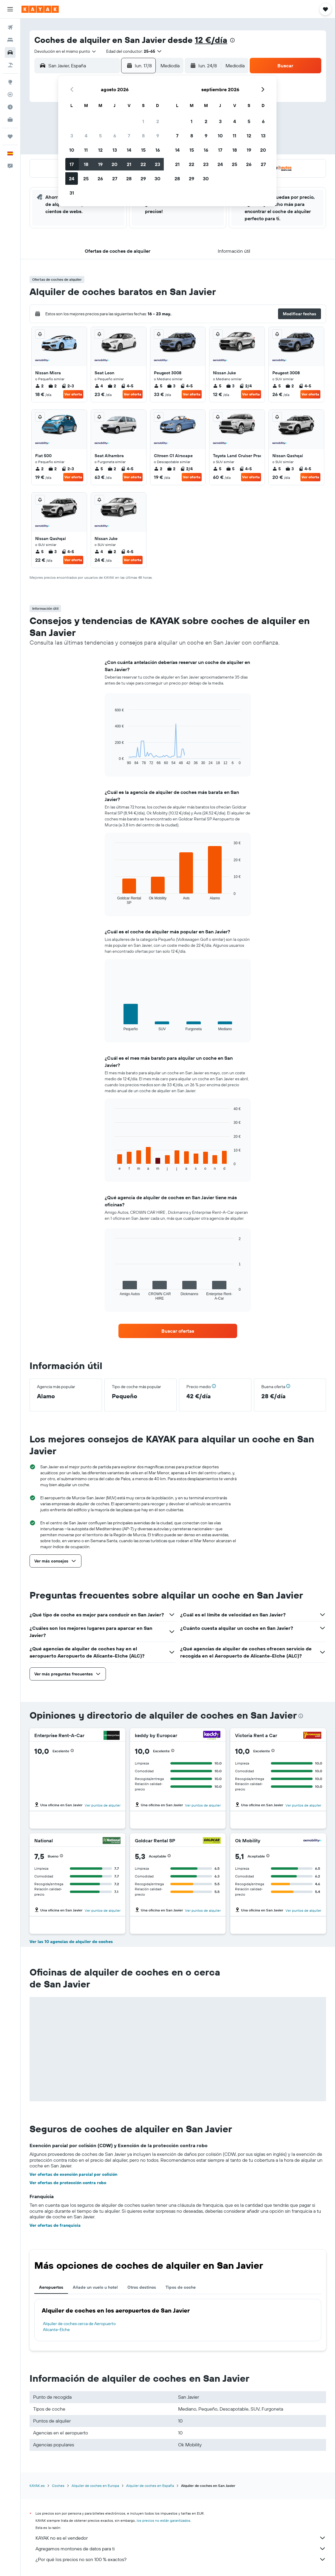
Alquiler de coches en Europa (95, 2485)
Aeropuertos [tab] (51, 2287)
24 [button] (71, 178)
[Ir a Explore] (10, 82)
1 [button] (143, 121)
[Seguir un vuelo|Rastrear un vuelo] (10, 94)
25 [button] (86, 178)
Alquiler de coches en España (150, 2485)
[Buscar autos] (10, 52)
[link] (177, 1331)
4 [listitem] (99, 386)
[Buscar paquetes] (10, 65)
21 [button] (129, 164)
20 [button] (115, 164)
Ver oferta (73, 394)
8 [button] (143, 136)
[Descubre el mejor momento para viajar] (10, 107)
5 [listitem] (158, 386)
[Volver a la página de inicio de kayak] (40, 9)
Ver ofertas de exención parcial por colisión (73, 2174)
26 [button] (100, 178)
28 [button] (129, 178)
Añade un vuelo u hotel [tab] (95, 2287)
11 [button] (86, 150)
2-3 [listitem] (67, 386)
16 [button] (157, 150)
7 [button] (129, 136)
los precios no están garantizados (163, 2520)
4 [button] (86, 136)
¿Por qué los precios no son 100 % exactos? (180, 2559)
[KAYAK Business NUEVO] (10, 119)
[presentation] (232, 40)
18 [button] (86, 164)
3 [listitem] (171, 386)
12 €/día (211, 40)
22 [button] (143, 164)
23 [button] (157, 164)
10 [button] (71, 150)
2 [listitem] (39, 386)
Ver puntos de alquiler (103, 1805)
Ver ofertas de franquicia (55, 2225)
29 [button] (143, 178)
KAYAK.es (37, 2485)
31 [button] (72, 193)
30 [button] (157, 178)
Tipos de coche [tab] (181, 2287)
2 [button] (157, 121)
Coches (58, 2485)
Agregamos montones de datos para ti (180, 2548)
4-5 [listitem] (127, 386)
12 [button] (100, 150)
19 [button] (100, 164)
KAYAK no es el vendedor (180, 2537)
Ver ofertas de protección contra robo (68, 2182)
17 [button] (72, 164)
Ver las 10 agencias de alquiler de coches (71, 1941)
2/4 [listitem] (245, 386)
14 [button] (129, 150)
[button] (10, 9)
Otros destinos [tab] (141, 2287)
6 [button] (114, 136)
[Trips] (10, 136)
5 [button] (100, 136)
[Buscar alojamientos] (10, 40)
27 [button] (114, 178)
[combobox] (65, 51)
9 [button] (157, 136)
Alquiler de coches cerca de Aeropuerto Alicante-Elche (79, 2326)
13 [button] (114, 150)
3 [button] (71, 136)
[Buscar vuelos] (10, 27)
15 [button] (143, 150)
